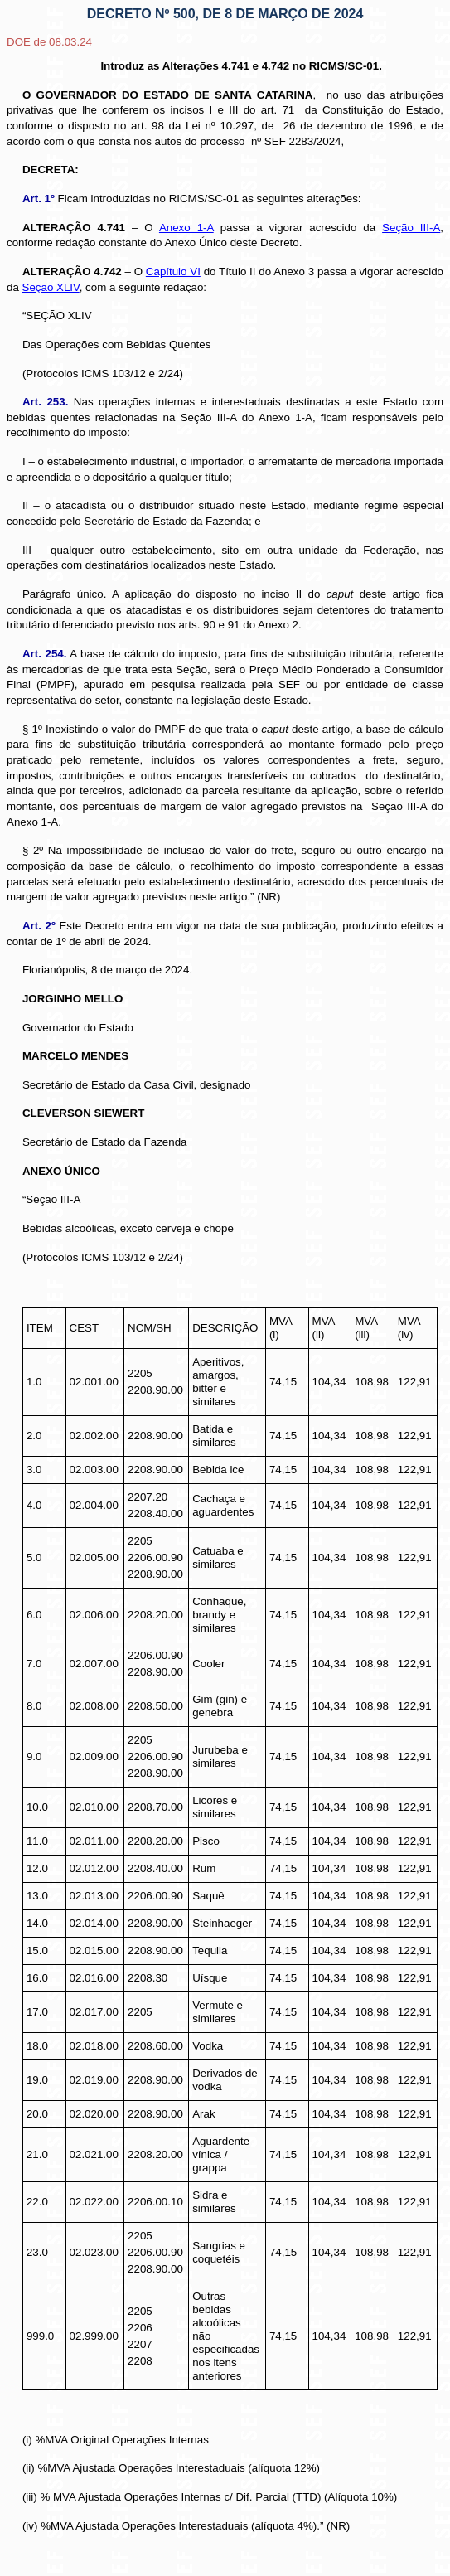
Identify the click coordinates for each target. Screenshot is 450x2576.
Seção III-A (411, 227)
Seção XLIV (51, 287)
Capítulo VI (173, 271)
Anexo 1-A (186, 227)
